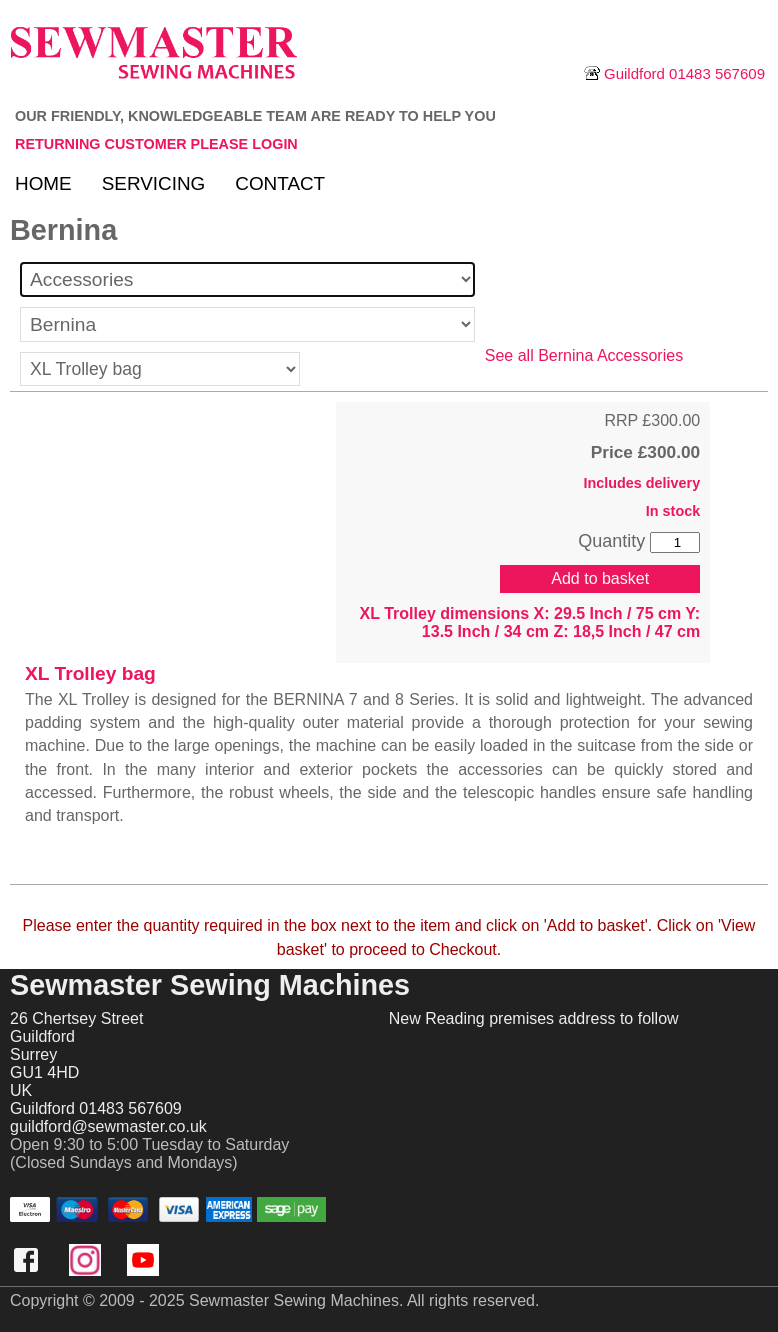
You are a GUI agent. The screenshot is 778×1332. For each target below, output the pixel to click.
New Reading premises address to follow (534, 1018)
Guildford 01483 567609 (674, 73)
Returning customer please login (156, 144)
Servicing (154, 183)
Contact (280, 183)
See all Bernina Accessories (584, 355)
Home (43, 183)
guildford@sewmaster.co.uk (108, 1126)
